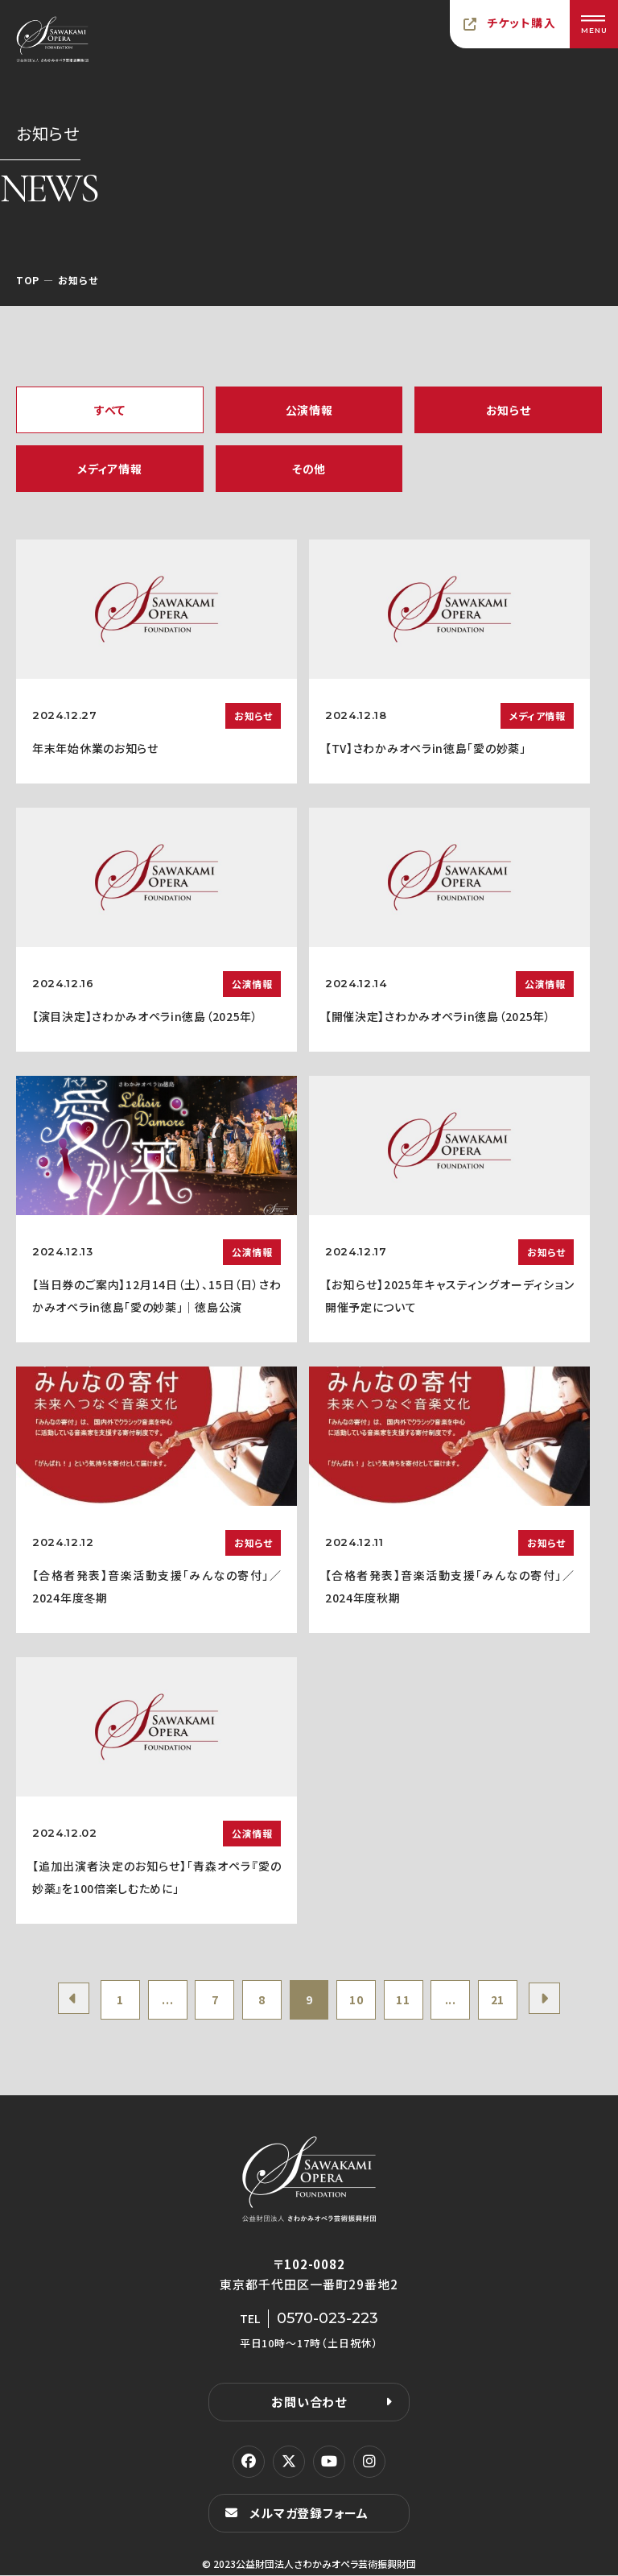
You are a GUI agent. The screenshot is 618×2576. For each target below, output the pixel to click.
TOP (27, 280)
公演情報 (309, 410)
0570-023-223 (327, 2319)
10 (357, 2000)
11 (405, 2000)
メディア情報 (109, 469)
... (165, 2000)
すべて (110, 410)
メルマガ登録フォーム (309, 2513)
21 (501, 2000)
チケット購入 (521, 22)
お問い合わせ (309, 2402)
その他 (309, 469)
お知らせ (508, 410)
